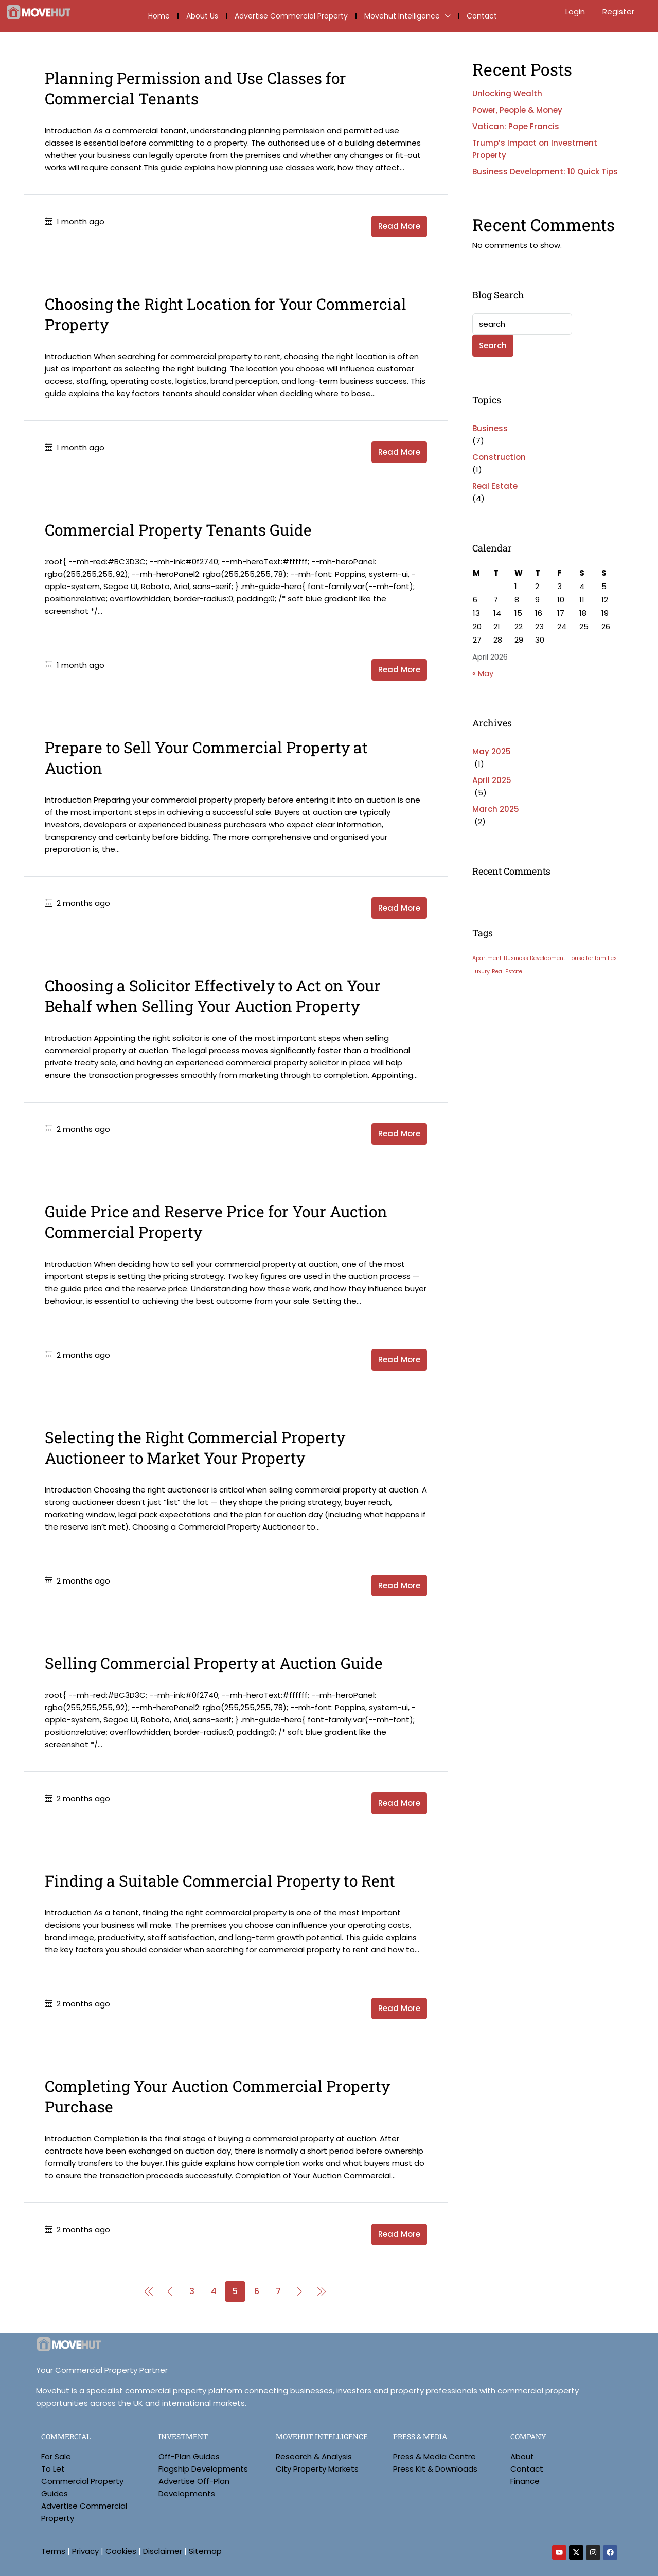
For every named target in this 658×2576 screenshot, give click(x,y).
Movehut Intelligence (402, 16)
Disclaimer (162, 2551)
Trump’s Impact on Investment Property (534, 149)
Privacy (85, 2551)
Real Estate (495, 486)
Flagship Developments (203, 2468)
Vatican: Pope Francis (515, 126)
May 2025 (491, 751)
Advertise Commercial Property (291, 16)
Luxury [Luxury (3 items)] (481, 971)
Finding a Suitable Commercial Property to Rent (220, 1881)
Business (490, 428)
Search (493, 345)
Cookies (120, 2551)
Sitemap (205, 2551)
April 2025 (491, 780)
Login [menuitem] (576, 11)
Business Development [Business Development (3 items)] (534, 958)
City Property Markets (317, 2468)
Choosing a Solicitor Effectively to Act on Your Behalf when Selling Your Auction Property (213, 995)
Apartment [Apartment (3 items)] (487, 958)
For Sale (56, 2456)
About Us (202, 16)
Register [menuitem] (618, 11)
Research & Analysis (314, 2456)
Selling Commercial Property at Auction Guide (214, 1663)
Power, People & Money (517, 109)
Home (159, 16)
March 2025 (495, 809)
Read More (399, 226)
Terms (53, 2551)
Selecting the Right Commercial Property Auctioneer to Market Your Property (195, 1447)
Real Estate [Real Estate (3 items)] (507, 971)
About (522, 2456)
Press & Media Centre (434, 2456)
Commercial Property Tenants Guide (178, 530)
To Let (53, 2468)
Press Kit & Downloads (435, 2468)
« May (482, 673)
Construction (499, 457)
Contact (482, 16)
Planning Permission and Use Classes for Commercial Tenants (195, 88)
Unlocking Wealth (507, 93)
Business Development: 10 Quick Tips (545, 171)
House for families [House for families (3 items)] (592, 958)
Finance (525, 2481)
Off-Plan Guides (189, 2456)
